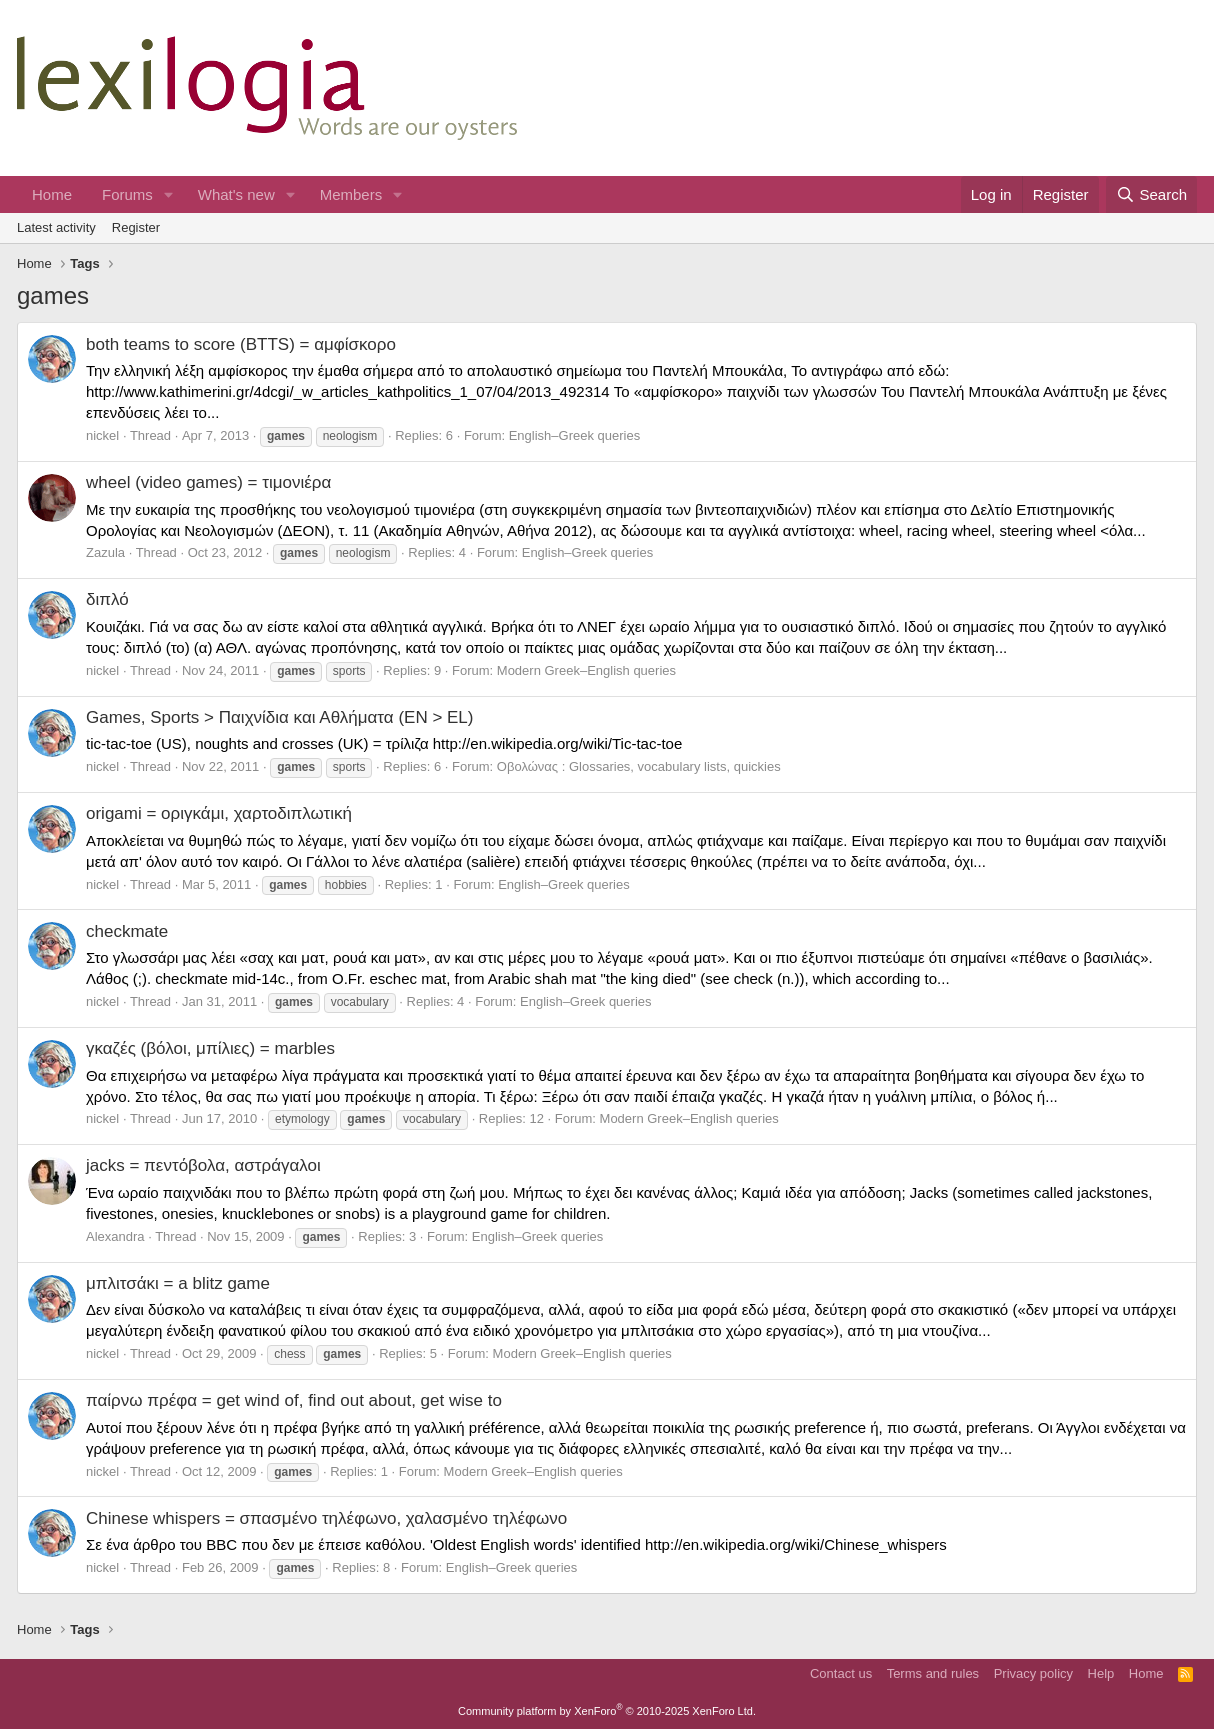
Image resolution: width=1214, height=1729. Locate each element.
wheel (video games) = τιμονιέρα (208, 482)
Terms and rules (933, 1673)
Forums (127, 194)
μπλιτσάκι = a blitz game (178, 1283)
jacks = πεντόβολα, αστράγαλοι (203, 1165)
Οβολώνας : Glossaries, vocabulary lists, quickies (639, 766)
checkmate (127, 931)
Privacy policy (1033, 1673)
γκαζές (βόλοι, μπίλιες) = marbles (210, 1048)
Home (52, 194)
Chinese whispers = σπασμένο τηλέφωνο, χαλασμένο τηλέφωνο (326, 1518)
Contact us (841, 1673)
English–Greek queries (575, 435)
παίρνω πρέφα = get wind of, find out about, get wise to (294, 1400)
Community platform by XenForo (607, 1711)
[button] (169, 194)
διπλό (107, 599)
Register (136, 227)
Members (351, 194)
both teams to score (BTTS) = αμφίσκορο (241, 344)
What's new (236, 194)
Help (1101, 1673)
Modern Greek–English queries (586, 670)
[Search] (1151, 194)
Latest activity (56, 227)
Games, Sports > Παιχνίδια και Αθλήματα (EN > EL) (279, 717)
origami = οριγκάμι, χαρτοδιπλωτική (219, 813)
